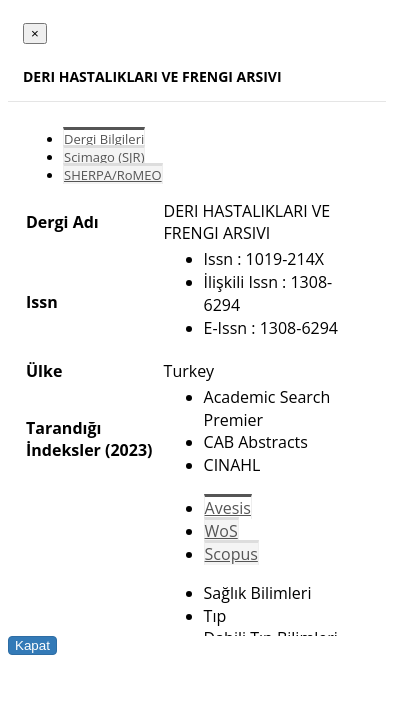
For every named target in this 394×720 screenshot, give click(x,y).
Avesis (228, 508)
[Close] (35, 33)
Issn (42, 302)
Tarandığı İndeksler (63, 439)
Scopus (231, 554)
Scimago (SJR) (104, 157)
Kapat (32, 645)
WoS (221, 531)
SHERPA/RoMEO (113, 175)
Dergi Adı (62, 222)
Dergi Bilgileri (104, 139)
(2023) (128, 450)
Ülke (44, 371)
